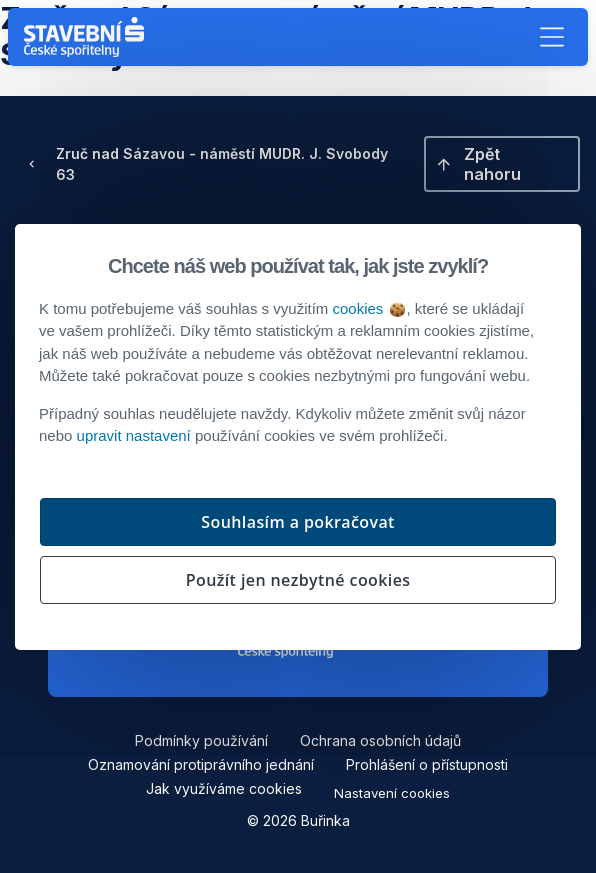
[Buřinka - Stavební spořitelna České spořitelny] (88, 37)
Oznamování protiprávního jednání (201, 764)
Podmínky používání (201, 740)
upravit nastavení (134, 435)
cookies (368, 308)
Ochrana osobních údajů (380, 740)
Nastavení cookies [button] (392, 793)
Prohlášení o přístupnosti (427, 764)
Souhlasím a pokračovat (298, 522)
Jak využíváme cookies (224, 788)
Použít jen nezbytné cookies (298, 580)
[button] (552, 37)
